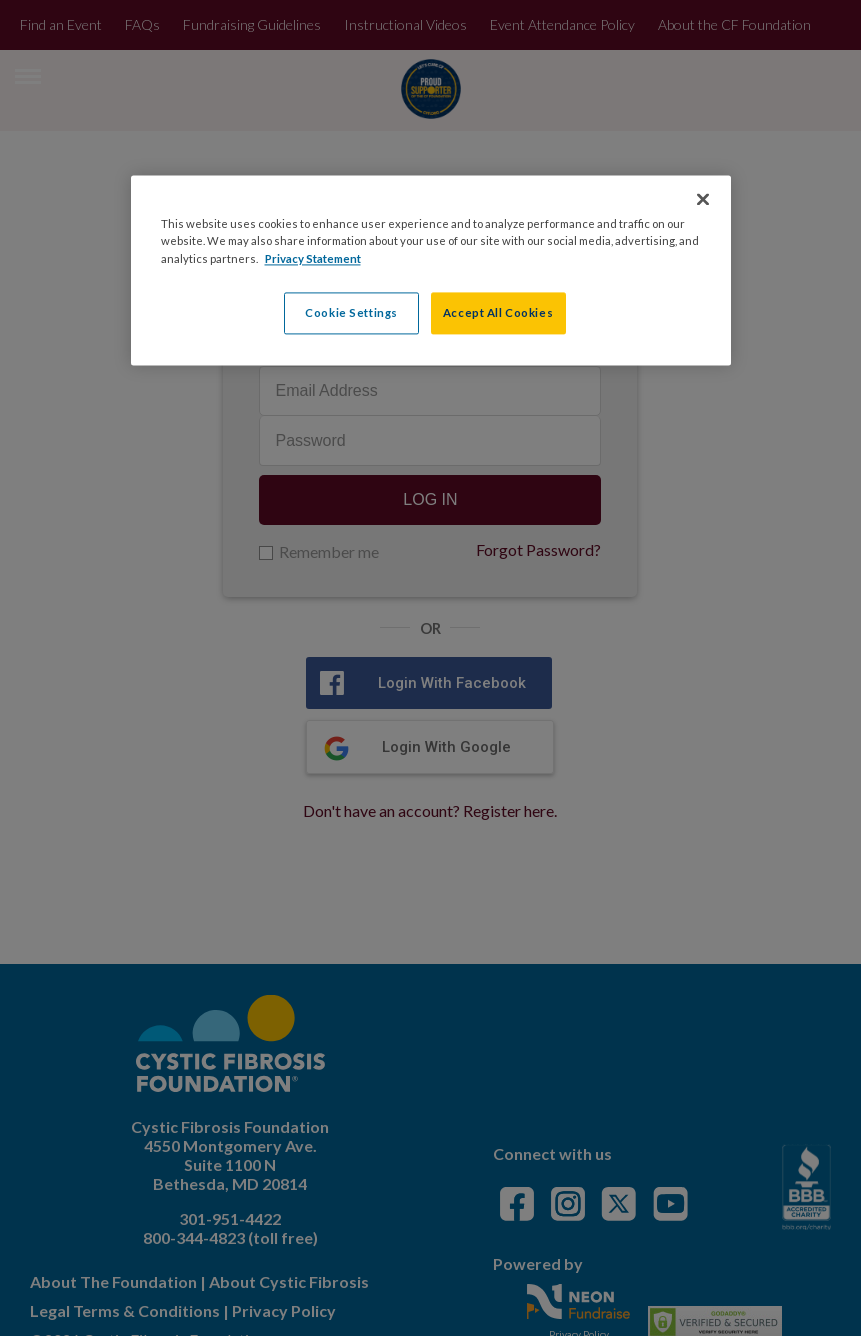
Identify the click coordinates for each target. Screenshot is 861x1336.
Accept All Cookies (498, 312)
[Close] (703, 200)
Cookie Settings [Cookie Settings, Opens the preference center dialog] (351, 312)
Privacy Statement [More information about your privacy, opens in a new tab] (313, 258)
